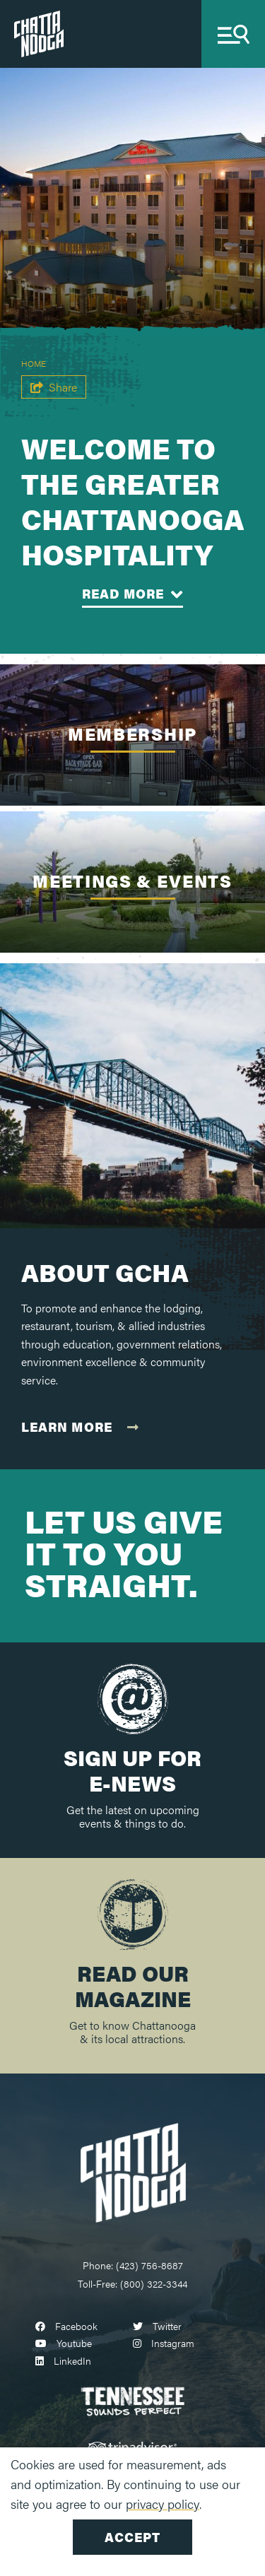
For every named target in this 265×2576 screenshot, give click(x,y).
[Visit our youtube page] (63, 2343)
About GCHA (105, 1271)
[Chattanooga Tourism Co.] (39, 32)
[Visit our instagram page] (163, 2343)
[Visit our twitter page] (157, 2326)
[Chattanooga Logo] (133, 2171)
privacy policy (162, 2503)
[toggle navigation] (233, 34)
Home (33, 363)
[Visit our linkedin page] (63, 2360)
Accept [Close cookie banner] (132, 2537)
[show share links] (53, 387)
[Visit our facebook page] (66, 2326)
